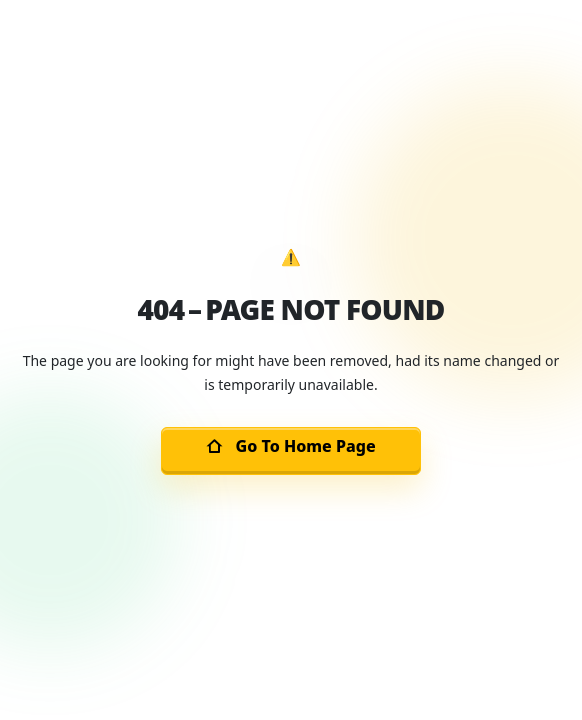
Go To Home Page (290, 446)
